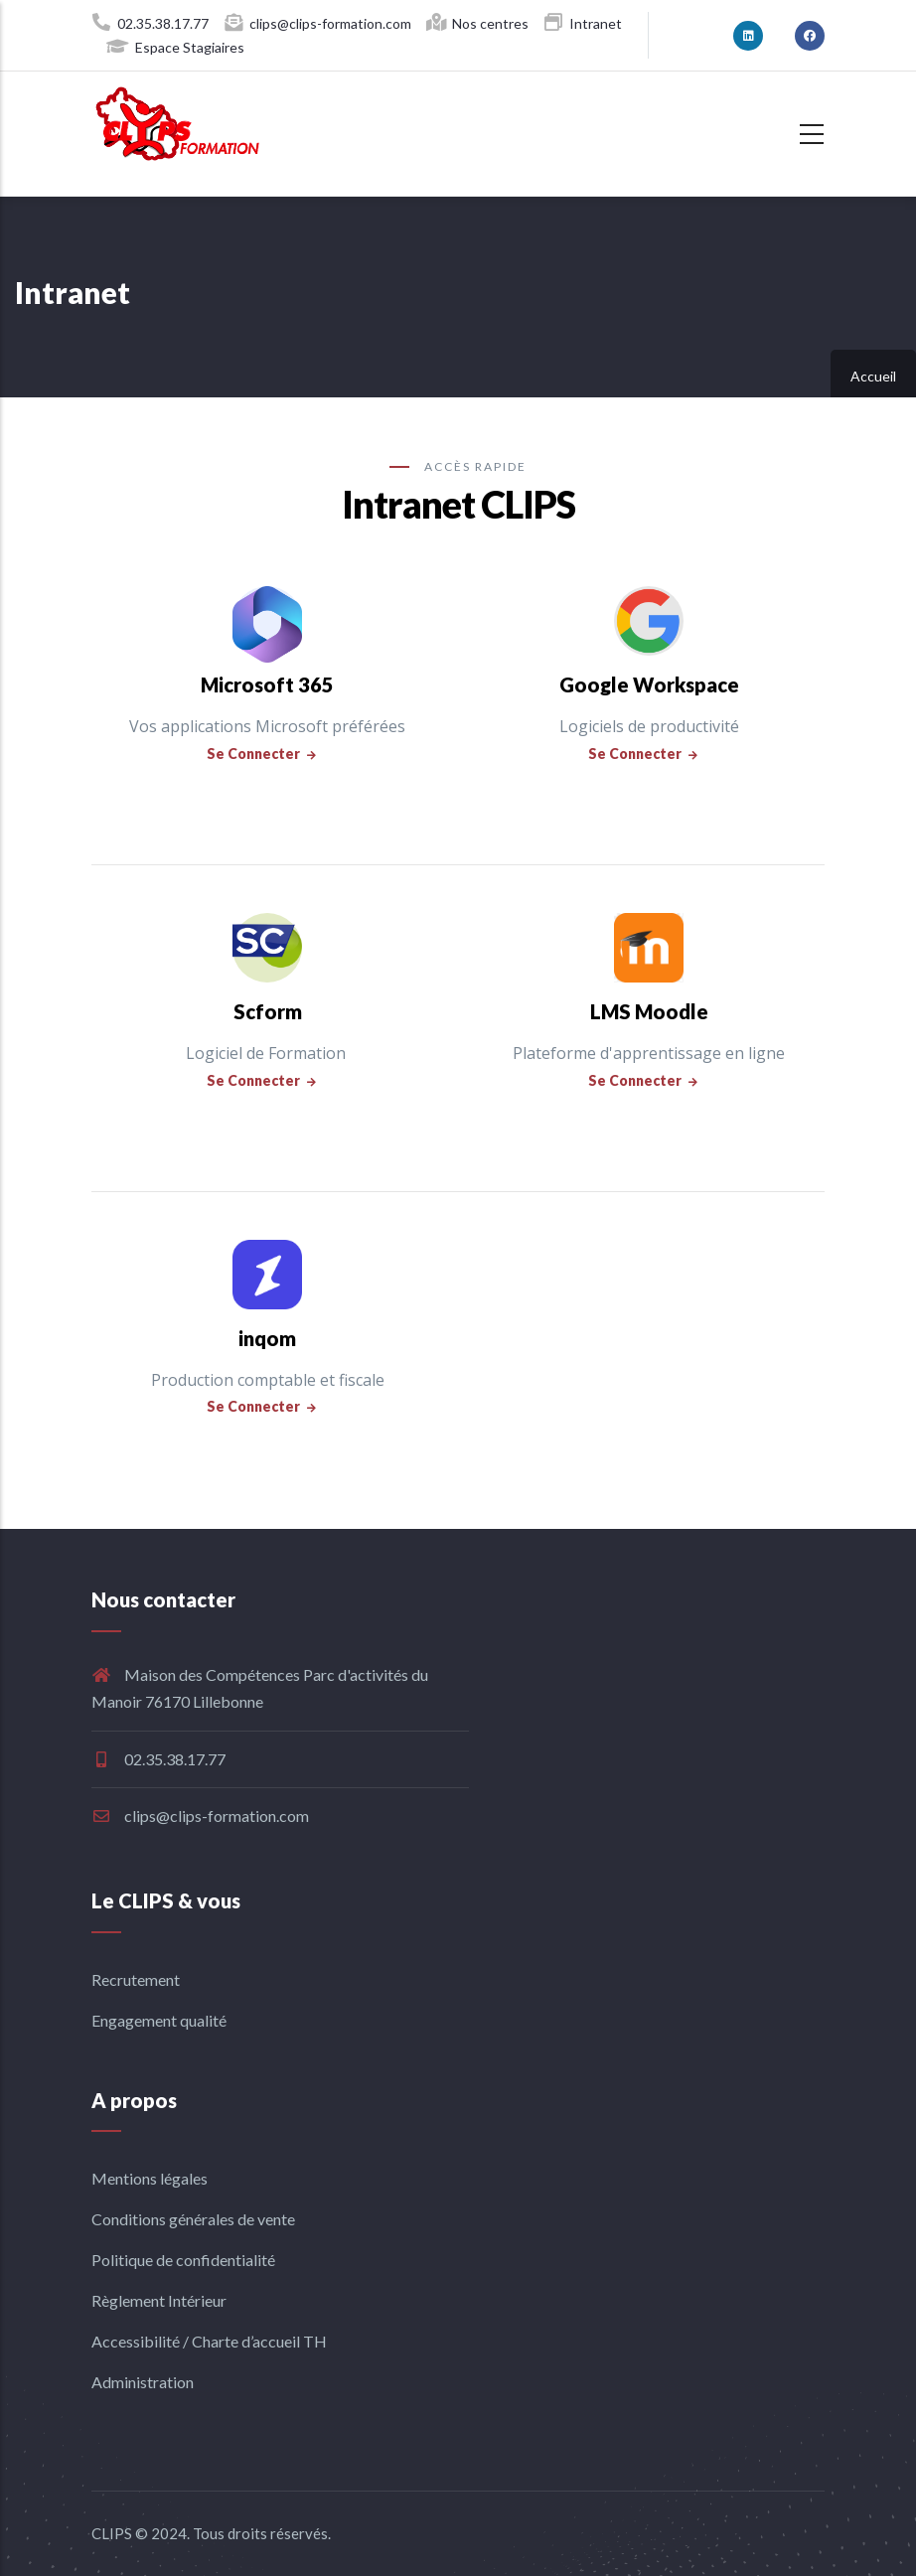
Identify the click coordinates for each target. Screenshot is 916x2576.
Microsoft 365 (267, 684)
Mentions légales (149, 2178)
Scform (267, 1011)
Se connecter (253, 753)
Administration (142, 2381)
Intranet (595, 23)
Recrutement (135, 1979)
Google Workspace (649, 684)
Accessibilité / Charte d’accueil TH (209, 2341)
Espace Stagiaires (189, 47)
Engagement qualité (159, 2020)
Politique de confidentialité (183, 2259)
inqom (267, 1338)
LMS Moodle (649, 1011)
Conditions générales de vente (193, 2218)
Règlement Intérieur (159, 2300)
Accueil (873, 376)
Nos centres (490, 23)
